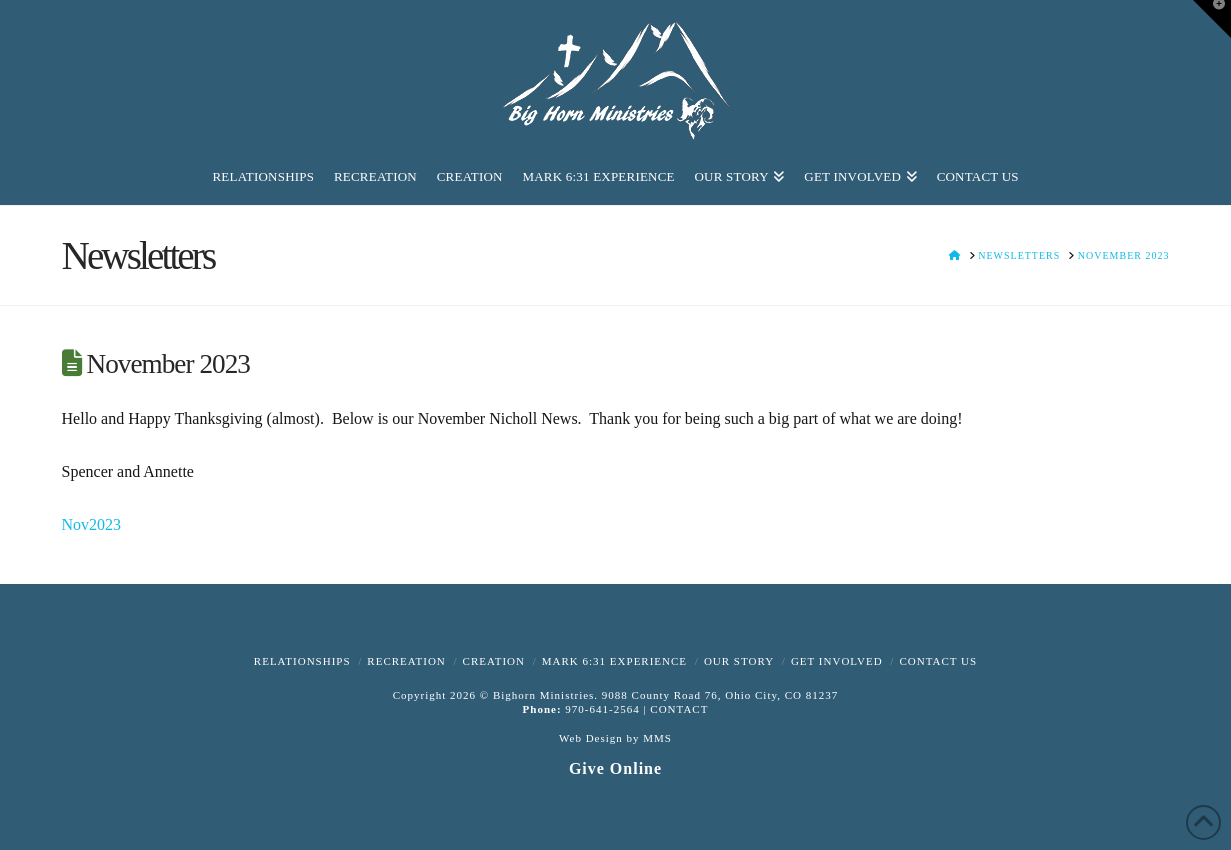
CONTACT (679, 709)
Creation (494, 661)
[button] (1212, 19)
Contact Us (938, 661)
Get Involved (837, 661)
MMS (657, 738)
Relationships (302, 661)
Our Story (739, 661)
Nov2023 (92, 524)
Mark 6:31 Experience (614, 661)
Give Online (615, 768)
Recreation (406, 661)
